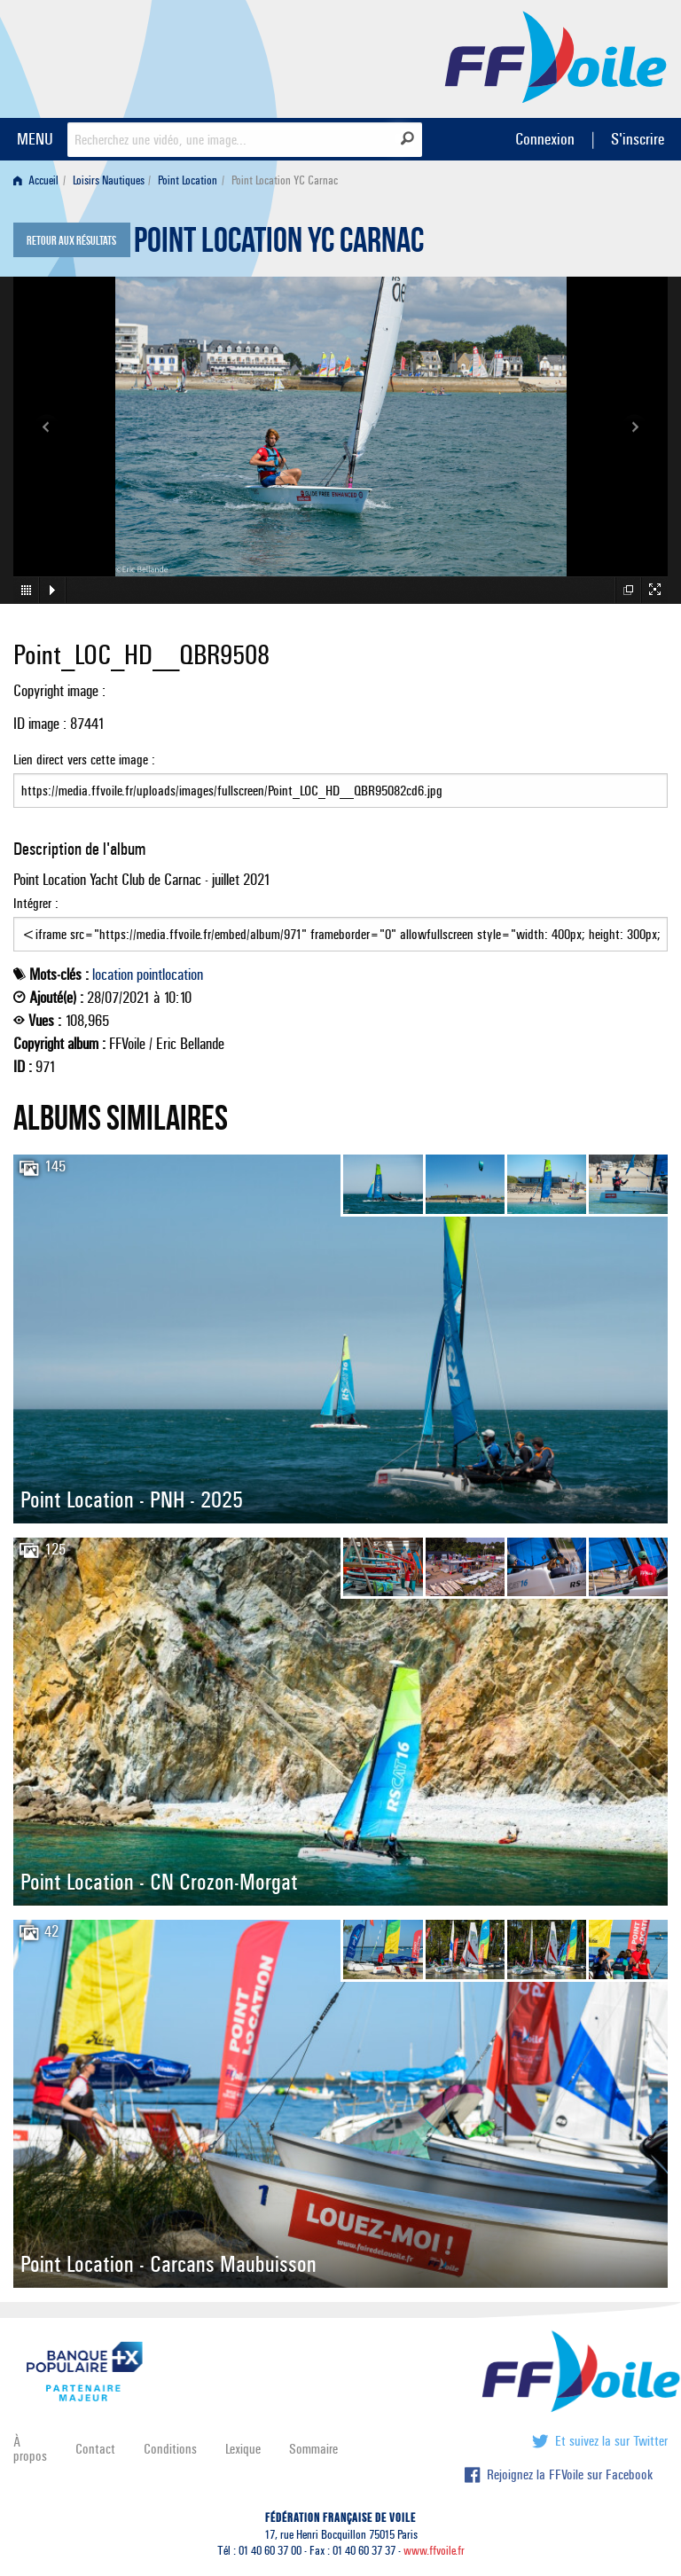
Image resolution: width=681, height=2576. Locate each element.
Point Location (187, 180)
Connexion (545, 139)
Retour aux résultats (71, 241)
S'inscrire (637, 139)
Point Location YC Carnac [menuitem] (284, 180)
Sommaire (313, 2448)
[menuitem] (39, 180)
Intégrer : (340, 923)
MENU (35, 139)
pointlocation (170, 974)
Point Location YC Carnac (279, 244)
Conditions (170, 2448)
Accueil (36, 180)
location (112, 974)
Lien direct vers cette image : (340, 779)
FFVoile (556, 56)
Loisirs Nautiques (109, 180)
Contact (95, 2448)
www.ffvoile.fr (434, 2550)
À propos (30, 2448)
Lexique (243, 2448)
